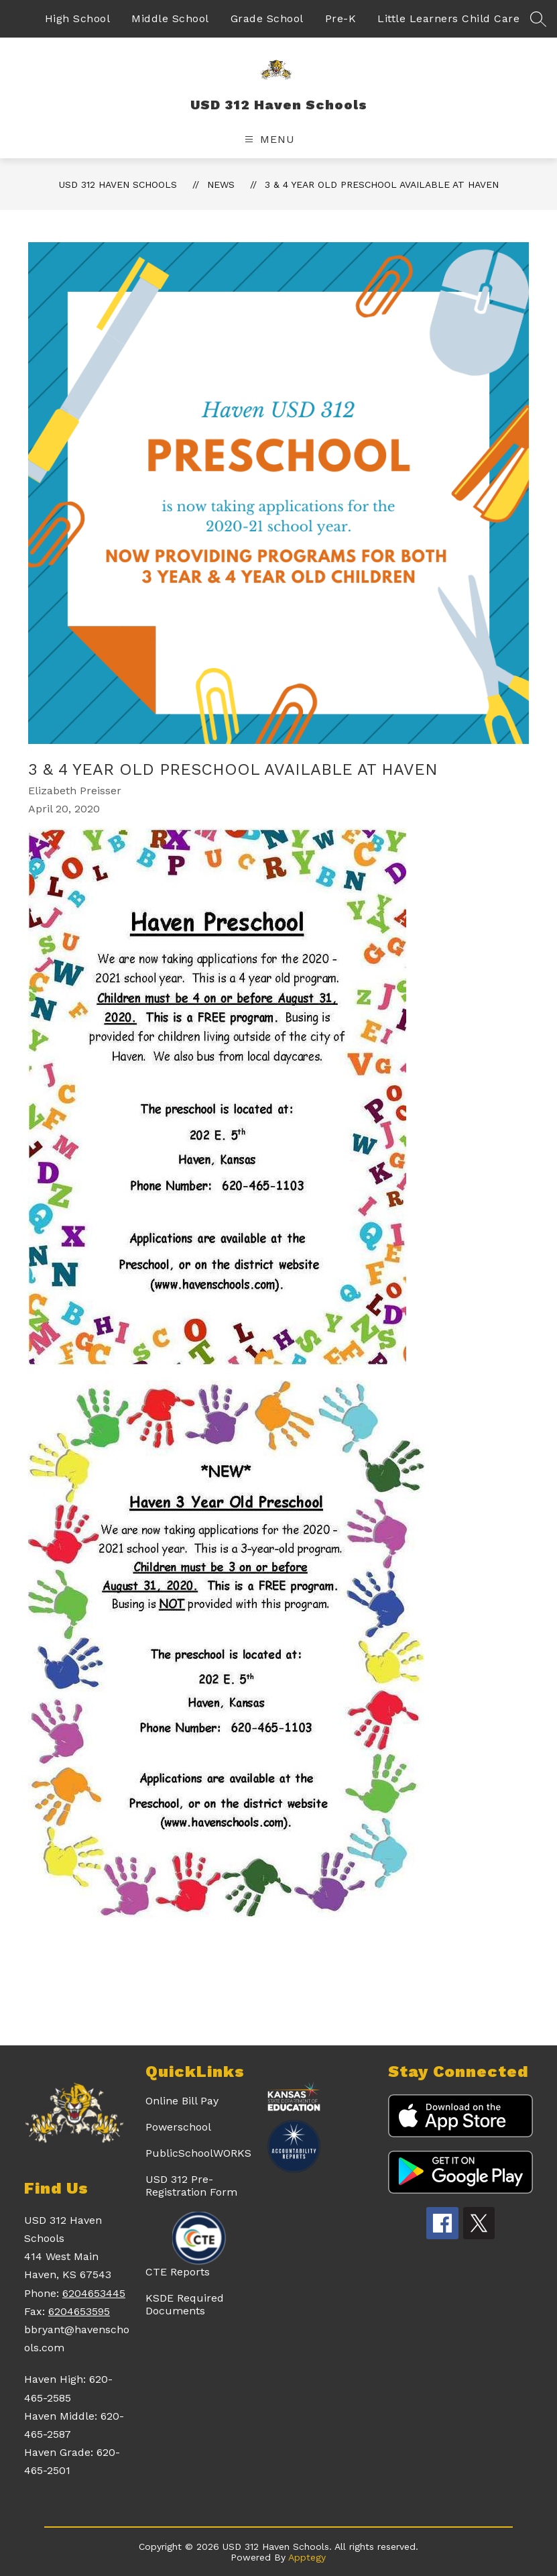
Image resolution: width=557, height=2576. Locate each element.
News (221, 184)
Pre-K (341, 18)
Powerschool (178, 2127)
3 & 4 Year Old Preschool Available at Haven (382, 184)
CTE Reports (177, 2271)
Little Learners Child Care (448, 18)
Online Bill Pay (182, 2100)
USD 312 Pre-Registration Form (191, 2185)
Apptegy (307, 2557)
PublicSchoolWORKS (198, 2153)
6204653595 (79, 2311)
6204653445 (93, 2293)
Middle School (170, 18)
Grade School (267, 18)
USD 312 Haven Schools (118, 184)
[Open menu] (268, 139)
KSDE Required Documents (184, 2304)
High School (78, 18)
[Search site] (538, 19)
